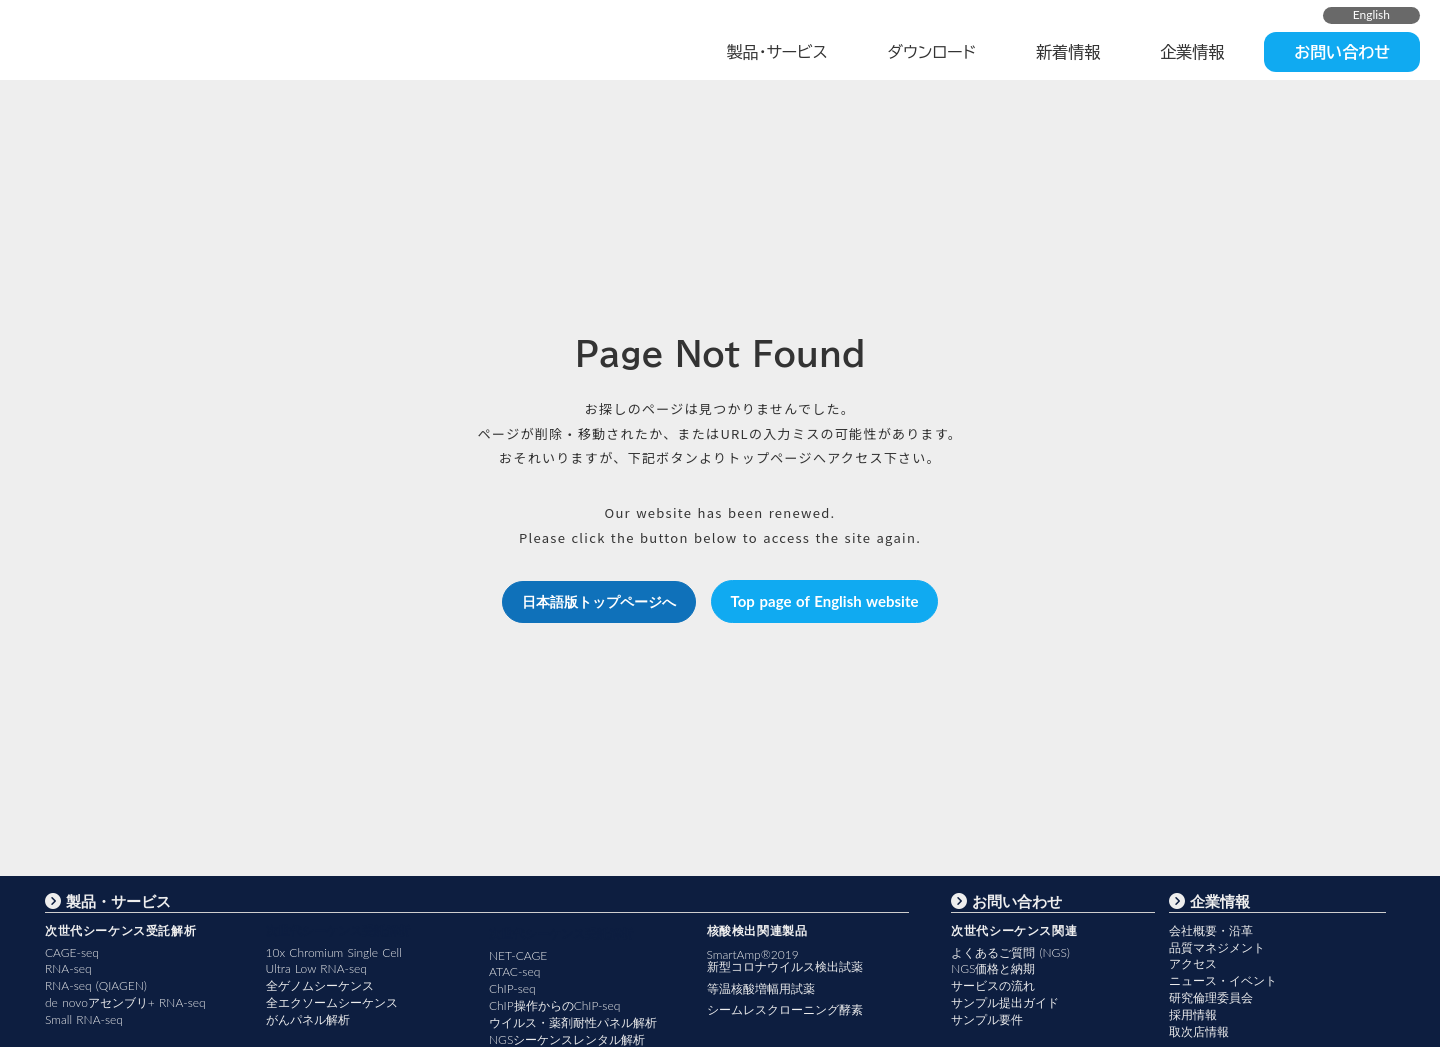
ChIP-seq (512, 988)
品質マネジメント (1217, 947)
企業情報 (1192, 52)
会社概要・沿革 (1211, 930)
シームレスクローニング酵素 (785, 1009)
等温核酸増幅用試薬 (761, 988)
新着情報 (1068, 52)
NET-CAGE (518, 955)
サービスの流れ (993, 985)
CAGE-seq (72, 952)
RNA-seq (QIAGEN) (96, 985)
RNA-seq (68, 968)
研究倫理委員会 (1211, 997)
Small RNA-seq (84, 1019)
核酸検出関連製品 (757, 930)
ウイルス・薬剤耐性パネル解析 (573, 1022)
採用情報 (1193, 1014)
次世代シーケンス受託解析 (120, 930)
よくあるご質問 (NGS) (1010, 952)
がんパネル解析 (308, 1019)
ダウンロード (932, 52)
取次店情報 (1199, 1031)
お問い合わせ (1342, 52)
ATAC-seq (514, 971)
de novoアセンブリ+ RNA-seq (125, 1002)
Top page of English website (825, 601)
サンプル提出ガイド (1005, 1002)
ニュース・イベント (1223, 980)
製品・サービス (776, 52)
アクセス (1193, 963)
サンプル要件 (987, 1019)
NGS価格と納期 (993, 968)
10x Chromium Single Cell (334, 952)
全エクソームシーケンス (332, 1002)
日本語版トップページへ (599, 601)
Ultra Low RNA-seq (316, 968)
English (1371, 14)
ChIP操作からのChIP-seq (554, 1005)
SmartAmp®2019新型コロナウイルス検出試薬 (785, 961)
